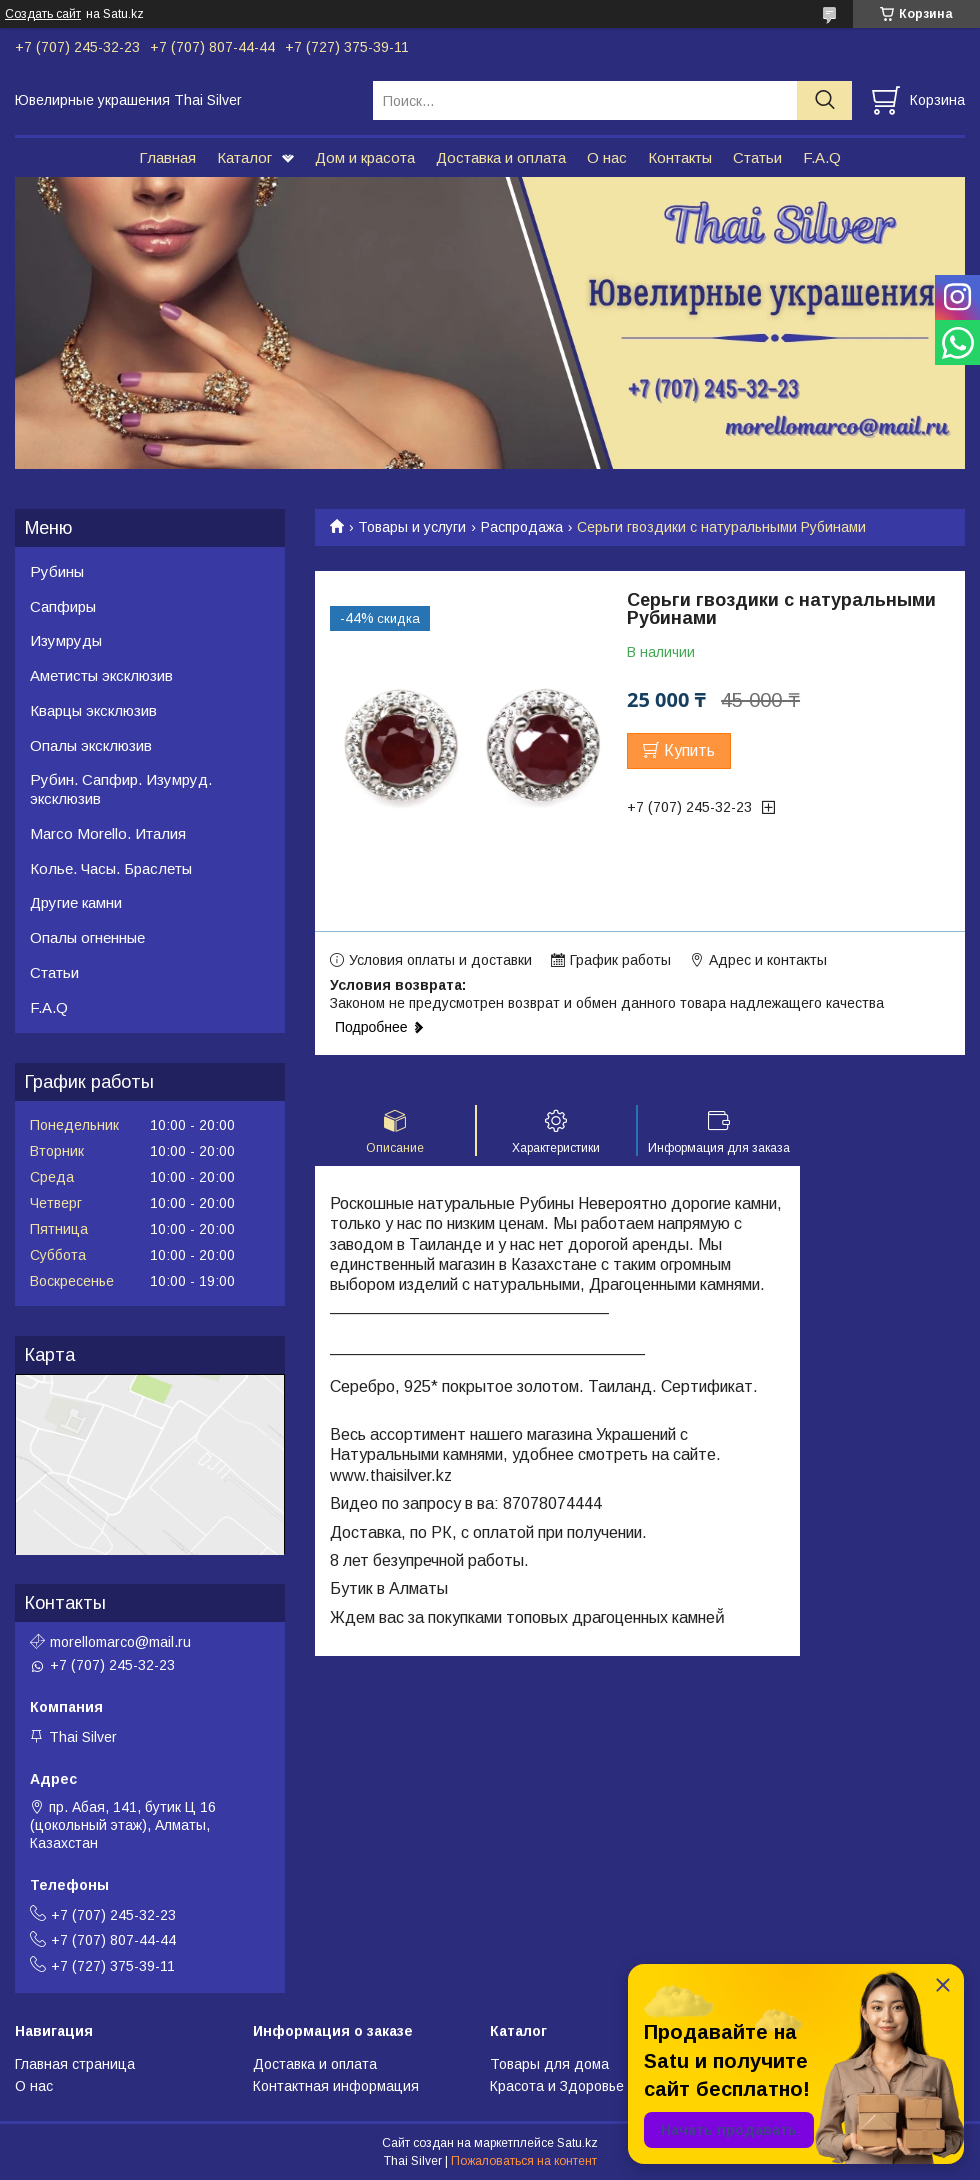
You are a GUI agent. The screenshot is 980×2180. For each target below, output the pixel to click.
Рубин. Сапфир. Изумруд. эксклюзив (121, 789)
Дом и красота (365, 157)
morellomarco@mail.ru (120, 1642)
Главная (167, 157)
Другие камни (76, 902)
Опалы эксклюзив (91, 745)
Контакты (680, 157)
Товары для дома (549, 2064)
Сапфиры (63, 606)
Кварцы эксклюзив (93, 710)
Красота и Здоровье (557, 2086)
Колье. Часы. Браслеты (111, 868)
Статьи (757, 157)
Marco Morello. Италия (108, 833)
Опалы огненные (87, 937)
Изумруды (66, 640)
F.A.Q (822, 157)
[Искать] (824, 100)
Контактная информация (336, 2086)
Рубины (57, 571)
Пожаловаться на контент (524, 2161)
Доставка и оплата (501, 157)
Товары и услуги (412, 527)
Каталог (244, 157)
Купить (689, 750)
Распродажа (522, 527)
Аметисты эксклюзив (101, 675)
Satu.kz (577, 2143)
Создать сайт (43, 14)
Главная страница (75, 2064)
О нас (607, 157)
